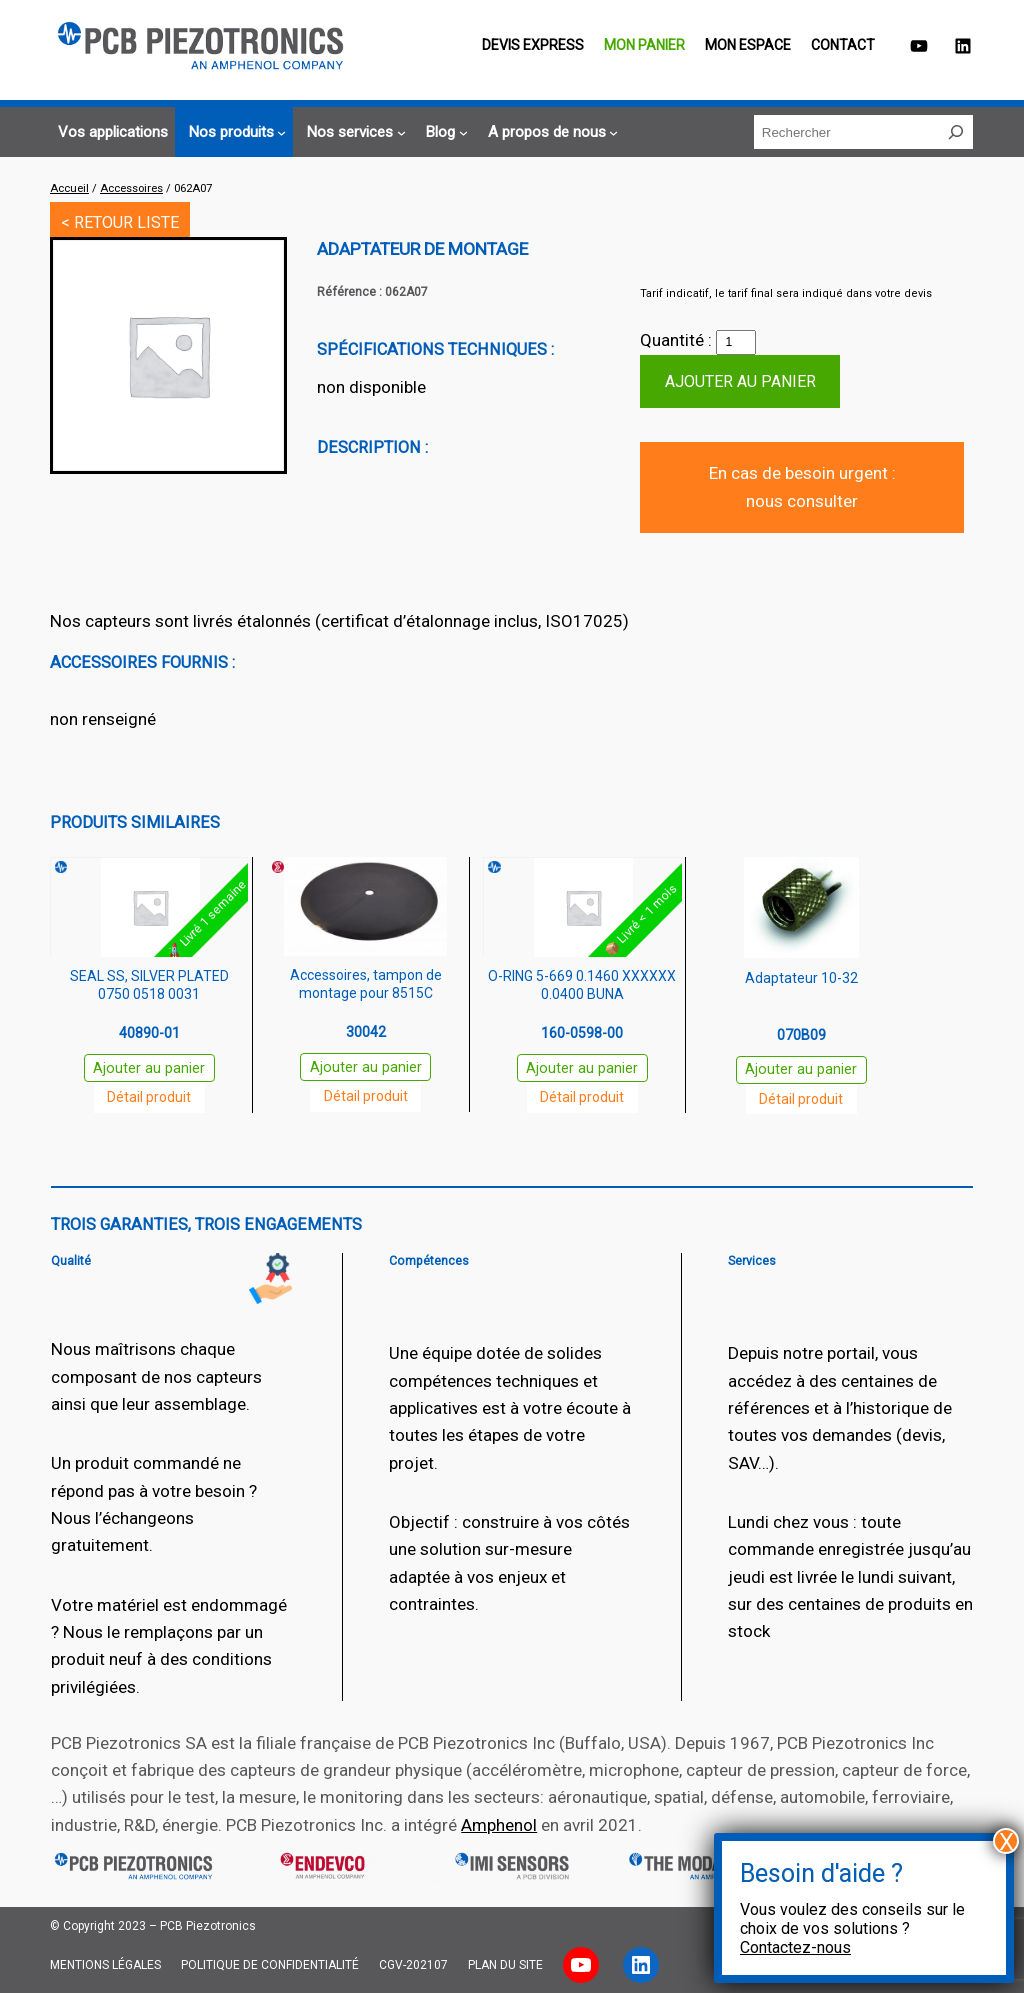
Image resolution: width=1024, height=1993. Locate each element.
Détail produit (149, 1097)
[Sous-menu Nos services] (353, 132)
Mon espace (748, 45)
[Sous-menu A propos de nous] (550, 132)
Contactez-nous (795, 1947)
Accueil (69, 188)
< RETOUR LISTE (120, 222)
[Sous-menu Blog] (443, 132)
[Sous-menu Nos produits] (234, 132)
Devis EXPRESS (533, 45)
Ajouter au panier (740, 381)
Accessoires (131, 188)
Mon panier (644, 45)
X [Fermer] (1006, 1841)
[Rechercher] (956, 132)
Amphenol (499, 1825)
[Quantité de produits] (736, 343)
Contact (843, 45)
